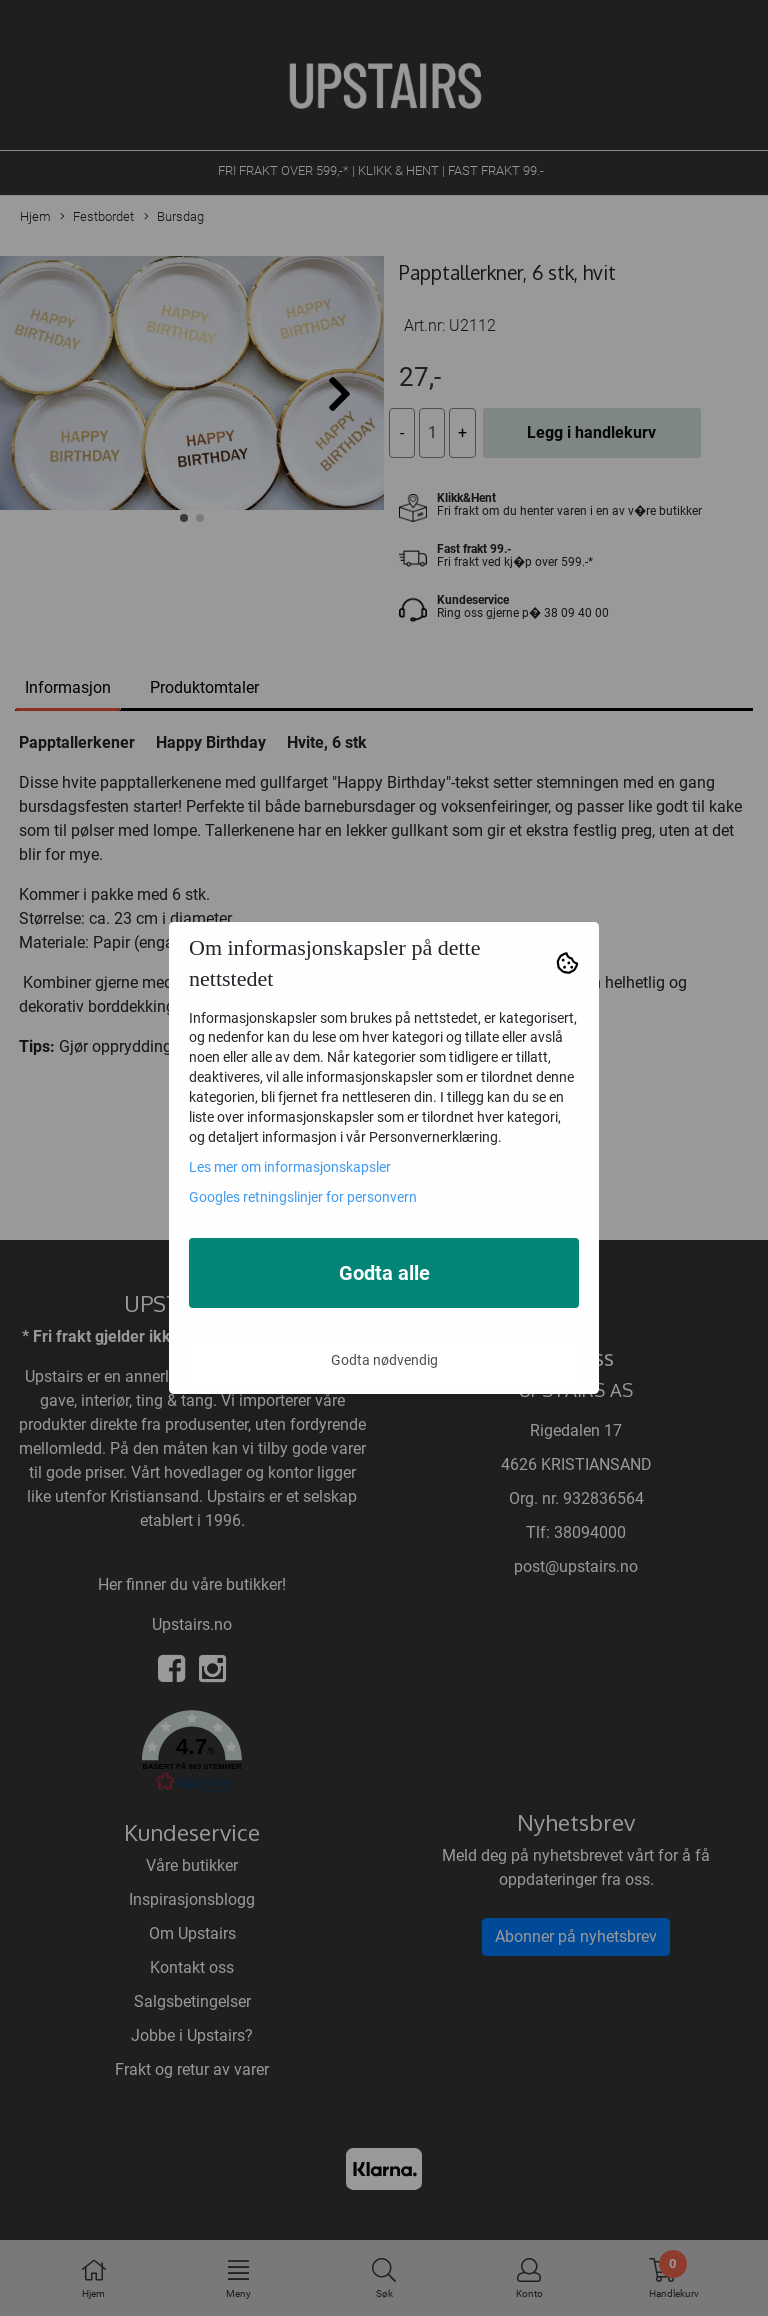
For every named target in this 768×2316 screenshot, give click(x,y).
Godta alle (384, 1273)
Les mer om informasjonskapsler (290, 1167)
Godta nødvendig (384, 1360)
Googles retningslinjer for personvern (303, 1197)
